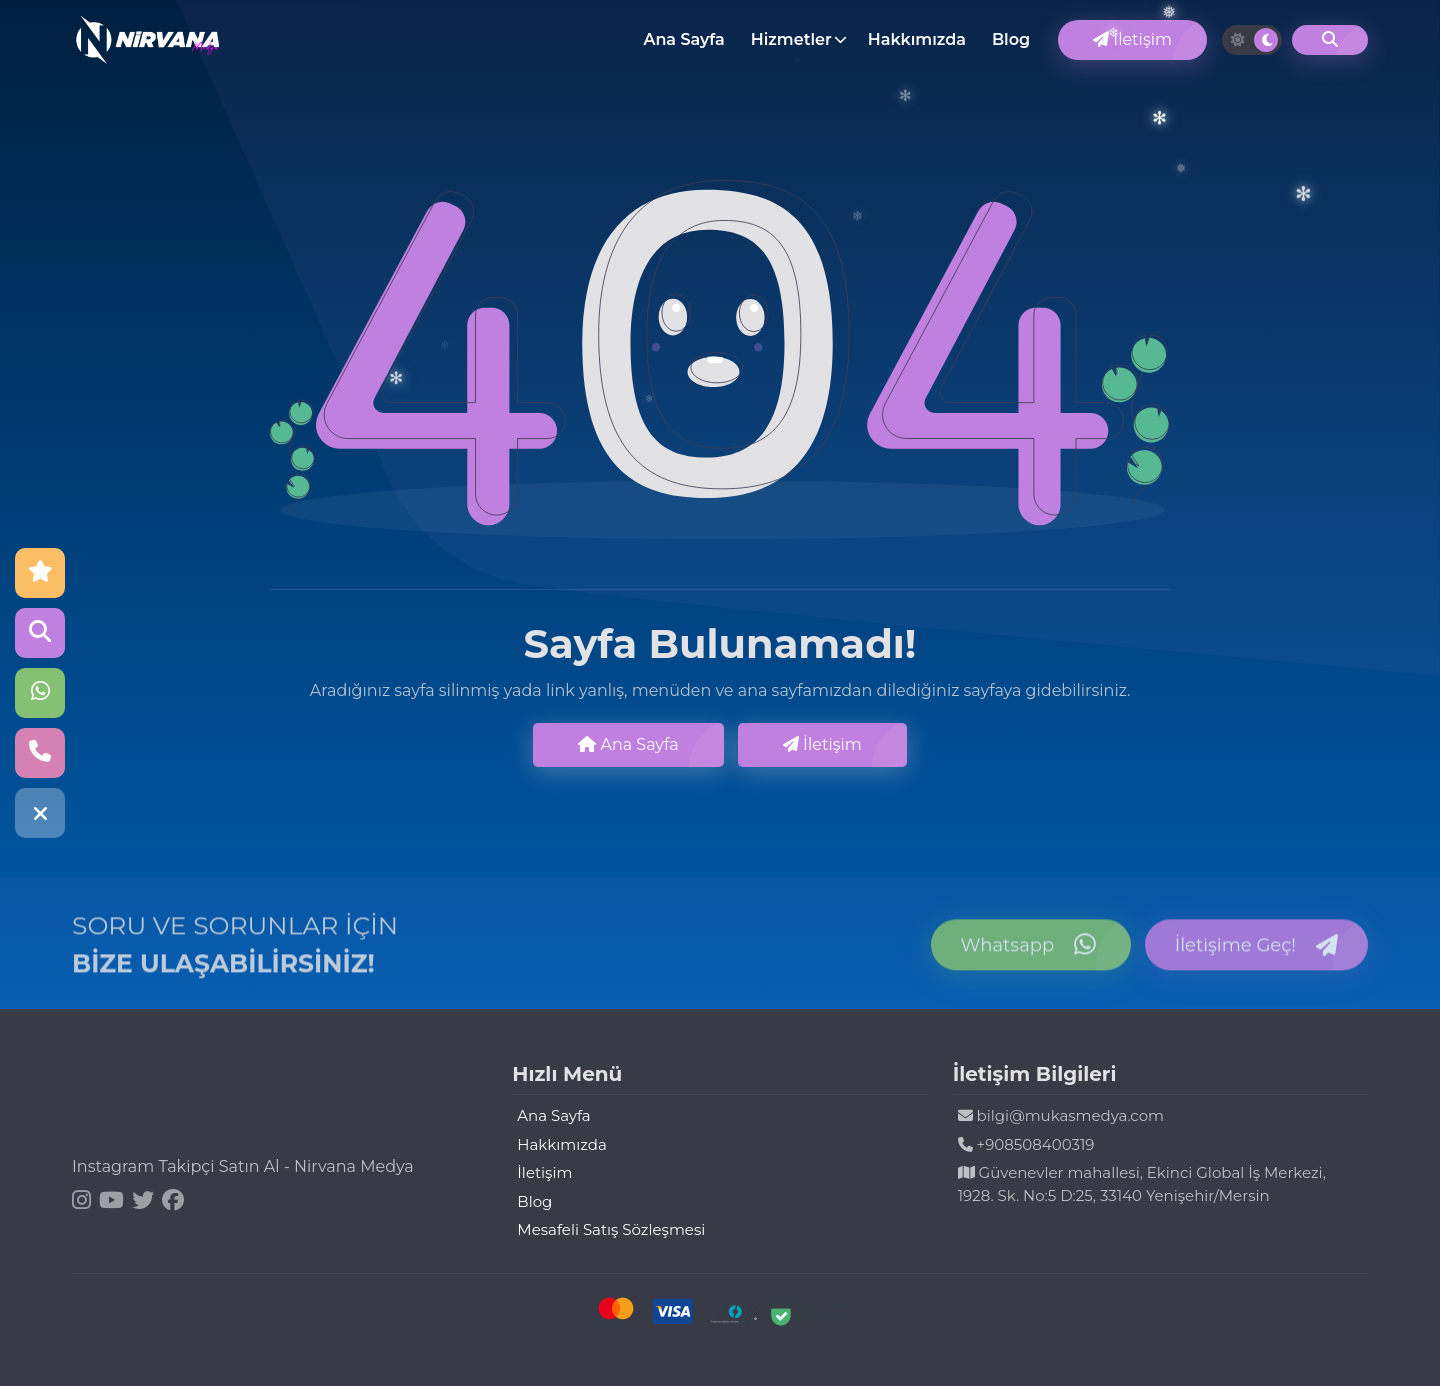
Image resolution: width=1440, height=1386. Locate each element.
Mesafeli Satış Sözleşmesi (611, 1229)
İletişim (1132, 39)
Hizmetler (791, 39)
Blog (1011, 39)
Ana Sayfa (683, 39)
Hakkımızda (917, 39)
